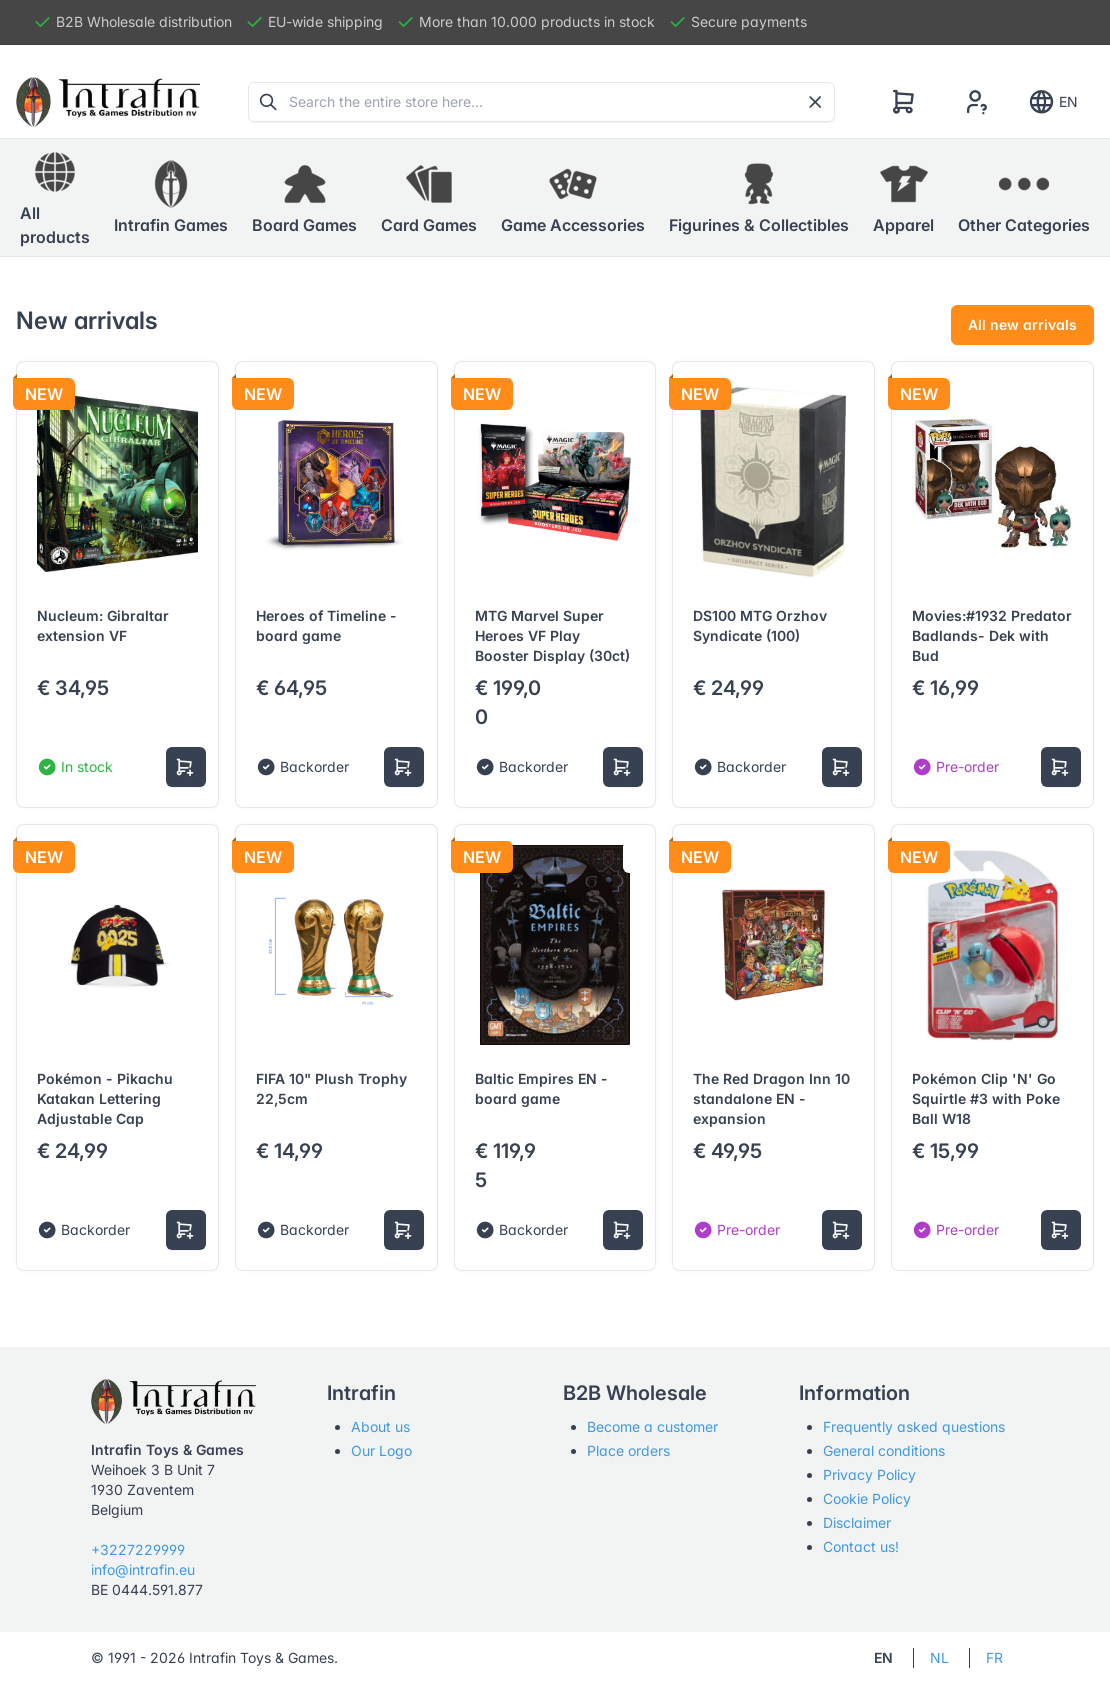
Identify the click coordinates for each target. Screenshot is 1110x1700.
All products (55, 197)
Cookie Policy (867, 1498)
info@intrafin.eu (143, 1569)
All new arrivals (1022, 324)
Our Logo (381, 1450)
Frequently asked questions (914, 1426)
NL (939, 1657)
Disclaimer (857, 1522)
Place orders (628, 1450)
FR (994, 1657)
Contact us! (861, 1546)
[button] (171, 198)
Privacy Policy (869, 1474)
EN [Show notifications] (1052, 102)
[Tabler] (108, 102)
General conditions (884, 1450)
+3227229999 (138, 1549)
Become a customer (652, 1426)
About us (380, 1426)
